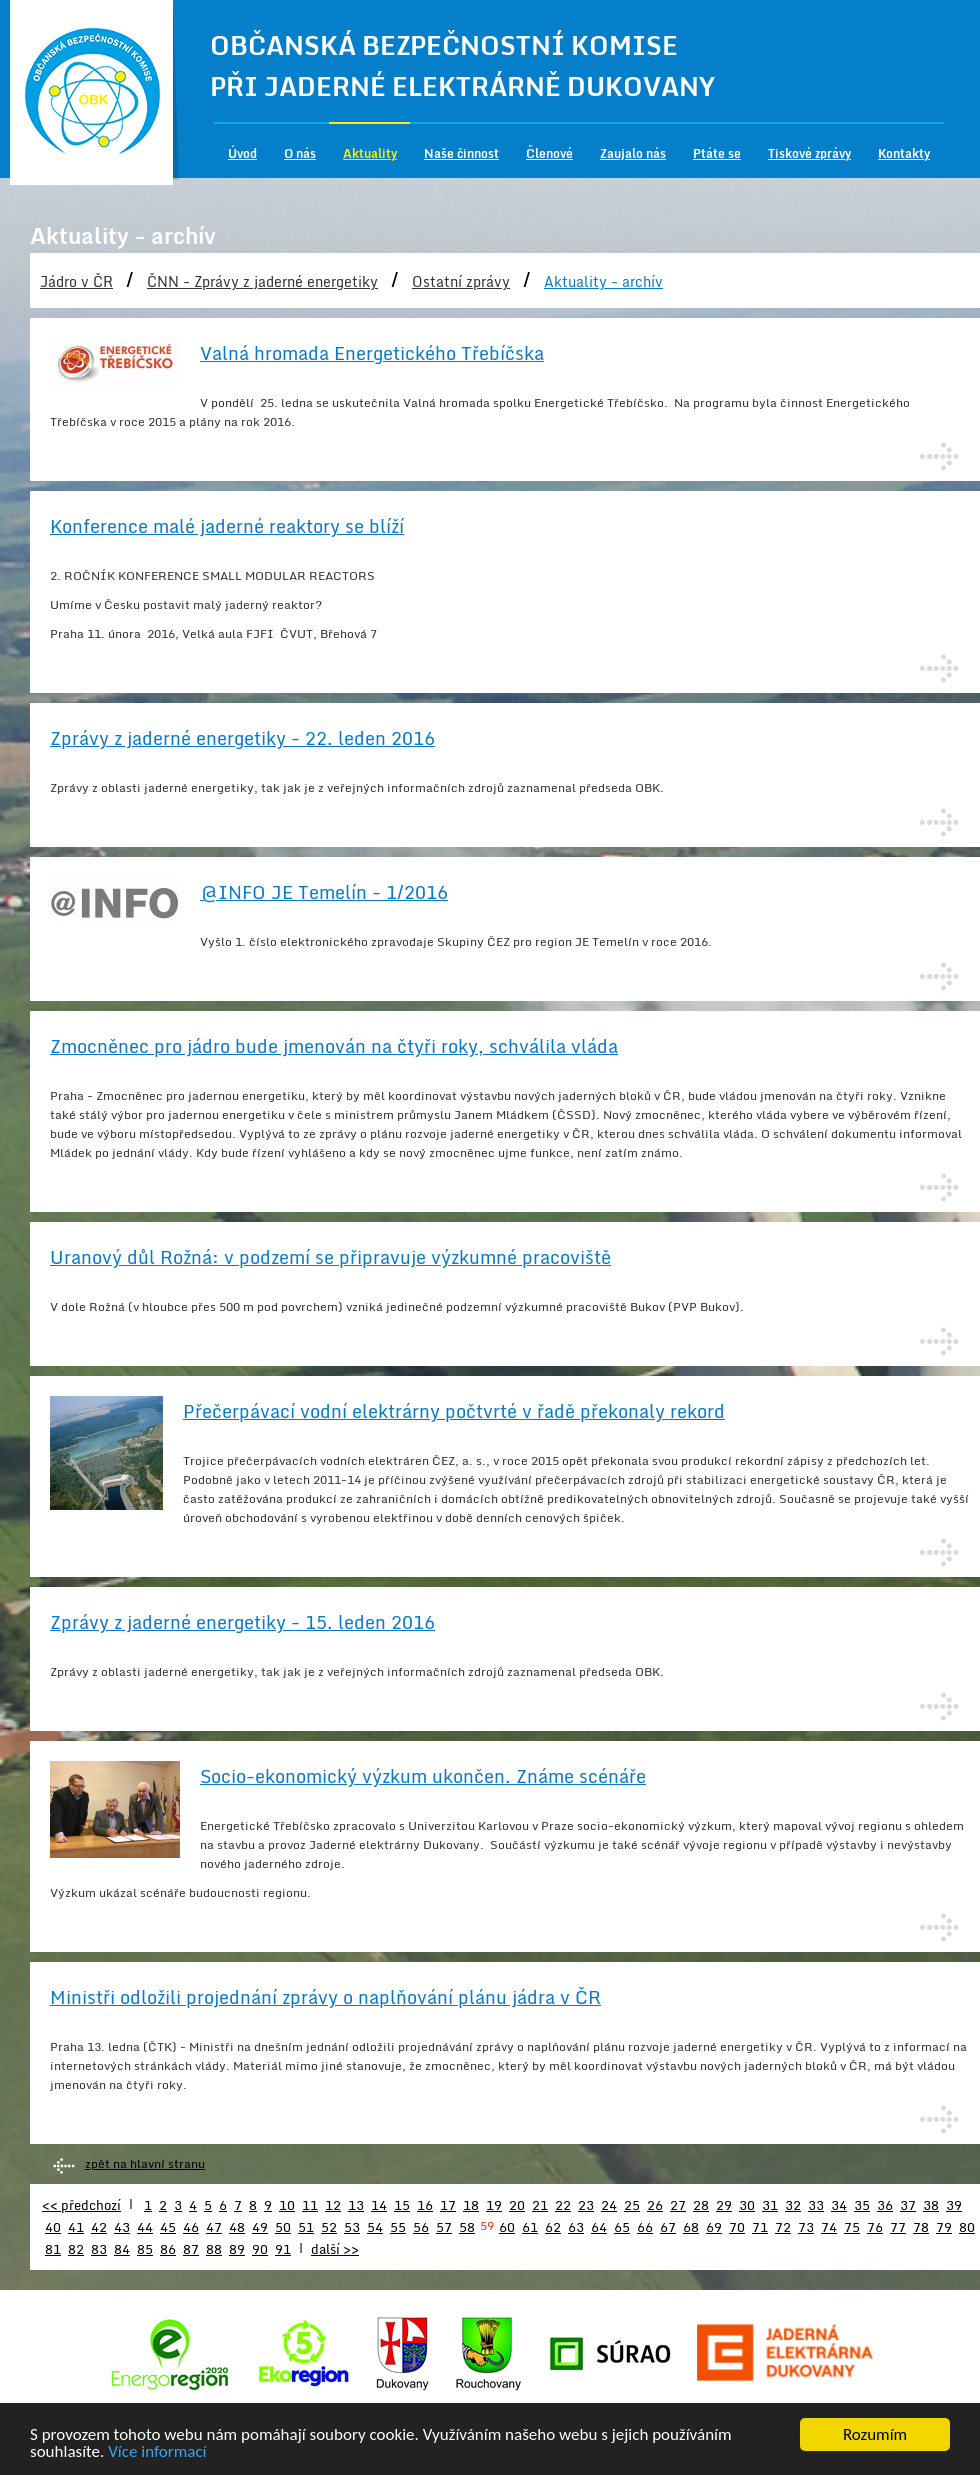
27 (678, 2205)
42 (99, 2227)
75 (852, 2227)
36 (885, 2205)
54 (375, 2227)
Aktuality (370, 153)
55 (398, 2227)
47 (214, 2227)
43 (122, 2227)
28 (701, 2205)
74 (829, 2227)
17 (448, 2205)
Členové (549, 153)
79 (944, 2227)
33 (816, 2205)
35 (862, 2205)
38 (931, 2205)
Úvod (242, 153)
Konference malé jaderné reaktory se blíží (227, 526)
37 (908, 2205)
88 (214, 2249)
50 (283, 2227)
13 (356, 2205)
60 (507, 2227)
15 (402, 2205)
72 (783, 2227)
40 (53, 2227)
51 (306, 2227)
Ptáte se (717, 153)
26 (655, 2205)
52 (329, 2227)
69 (714, 2227)
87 (191, 2249)
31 (770, 2205)
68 (691, 2227)
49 (260, 2227)
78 (921, 2227)
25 (632, 2205)
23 (586, 2205)
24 (609, 2205)
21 (540, 2205)
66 (645, 2227)
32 (793, 2205)
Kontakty (904, 153)
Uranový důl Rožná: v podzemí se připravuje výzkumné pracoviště (330, 1257)
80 (967, 2227)
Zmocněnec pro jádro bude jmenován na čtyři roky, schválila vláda (334, 1046)
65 (622, 2227)
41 (76, 2227)
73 (806, 2227)
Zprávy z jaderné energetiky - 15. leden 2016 (242, 1622)
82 (76, 2249)
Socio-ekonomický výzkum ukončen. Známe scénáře (423, 1776)
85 (145, 2249)
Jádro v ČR (76, 281)
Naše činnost (461, 153)
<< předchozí (81, 2205)
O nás (300, 153)
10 (287, 2205)
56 (421, 2227)
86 (168, 2249)
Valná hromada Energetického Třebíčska (372, 353)
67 (668, 2227)
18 (471, 2205)
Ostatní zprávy (461, 281)
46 (191, 2227)
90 (260, 2249)
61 (530, 2227)
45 (168, 2227)
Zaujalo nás (633, 153)
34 (839, 2205)
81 (53, 2249)
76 (875, 2227)
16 (425, 2205)
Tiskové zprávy (809, 153)
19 (494, 2205)
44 (145, 2227)
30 (747, 2205)
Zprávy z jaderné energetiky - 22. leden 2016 (242, 738)
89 (237, 2249)
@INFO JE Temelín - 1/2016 (324, 892)
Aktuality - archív (603, 281)
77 (898, 2227)
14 (379, 2205)
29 (724, 2205)
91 (283, 2249)
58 (467, 2227)
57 (444, 2227)
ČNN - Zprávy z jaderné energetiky (262, 281)
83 (99, 2249)
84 (122, 2249)
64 (599, 2227)
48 (237, 2227)
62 (553, 2227)
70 (737, 2227)
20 (517, 2205)
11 (310, 2205)
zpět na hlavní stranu (145, 2163)
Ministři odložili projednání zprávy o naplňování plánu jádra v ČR (325, 1997)
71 (760, 2227)
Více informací (157, 2453)
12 (333, 2205)
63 (576, 2227)
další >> (335, 2249)
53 (352, 2227)
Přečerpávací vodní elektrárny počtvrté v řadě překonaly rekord (454, 1411)
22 (563, 2205)
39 (954, 2205)
